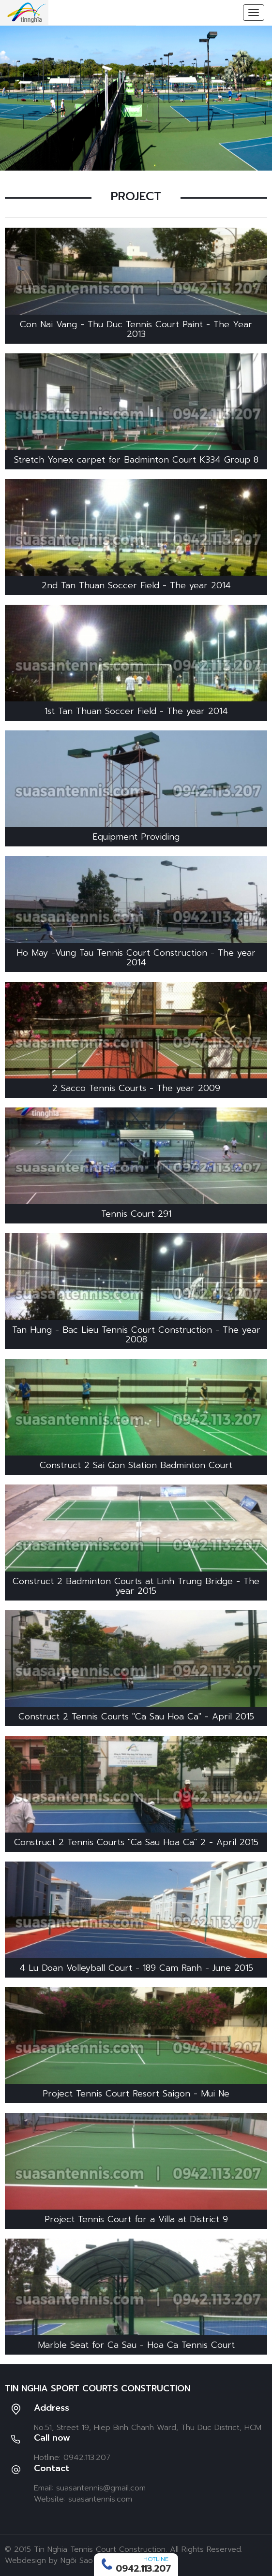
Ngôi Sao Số (82, 2560)
